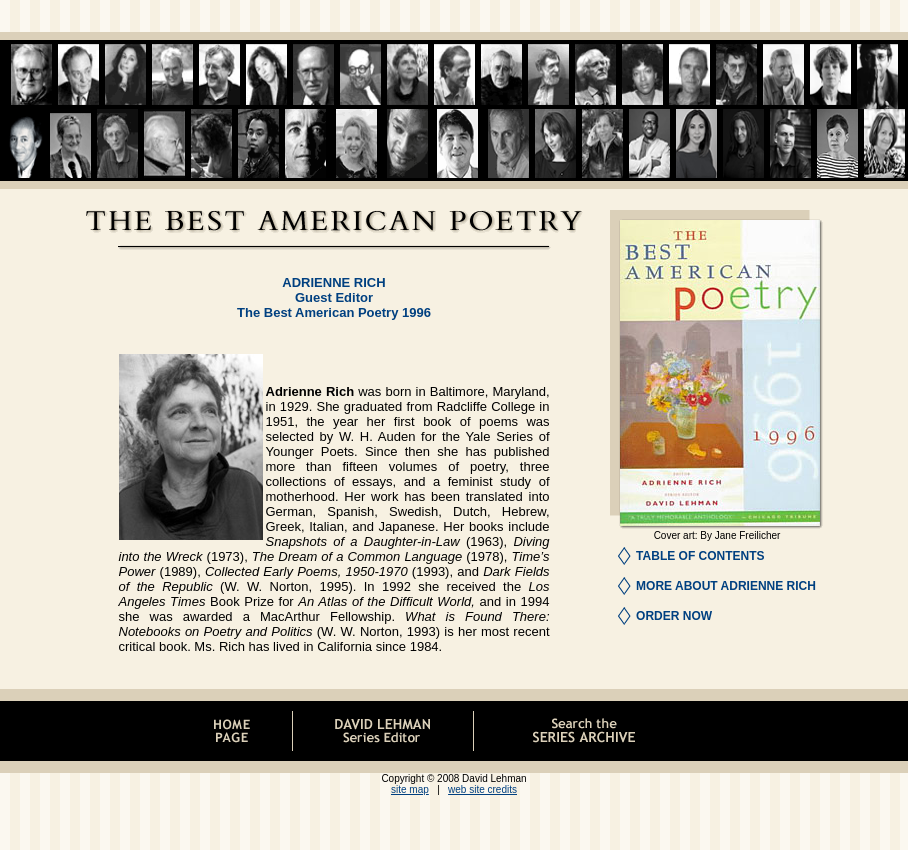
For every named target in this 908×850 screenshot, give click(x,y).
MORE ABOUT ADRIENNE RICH (726, 586)
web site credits (482, 789)
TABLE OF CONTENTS (700, 556)
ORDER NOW (674, 616)
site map (410, 789)
